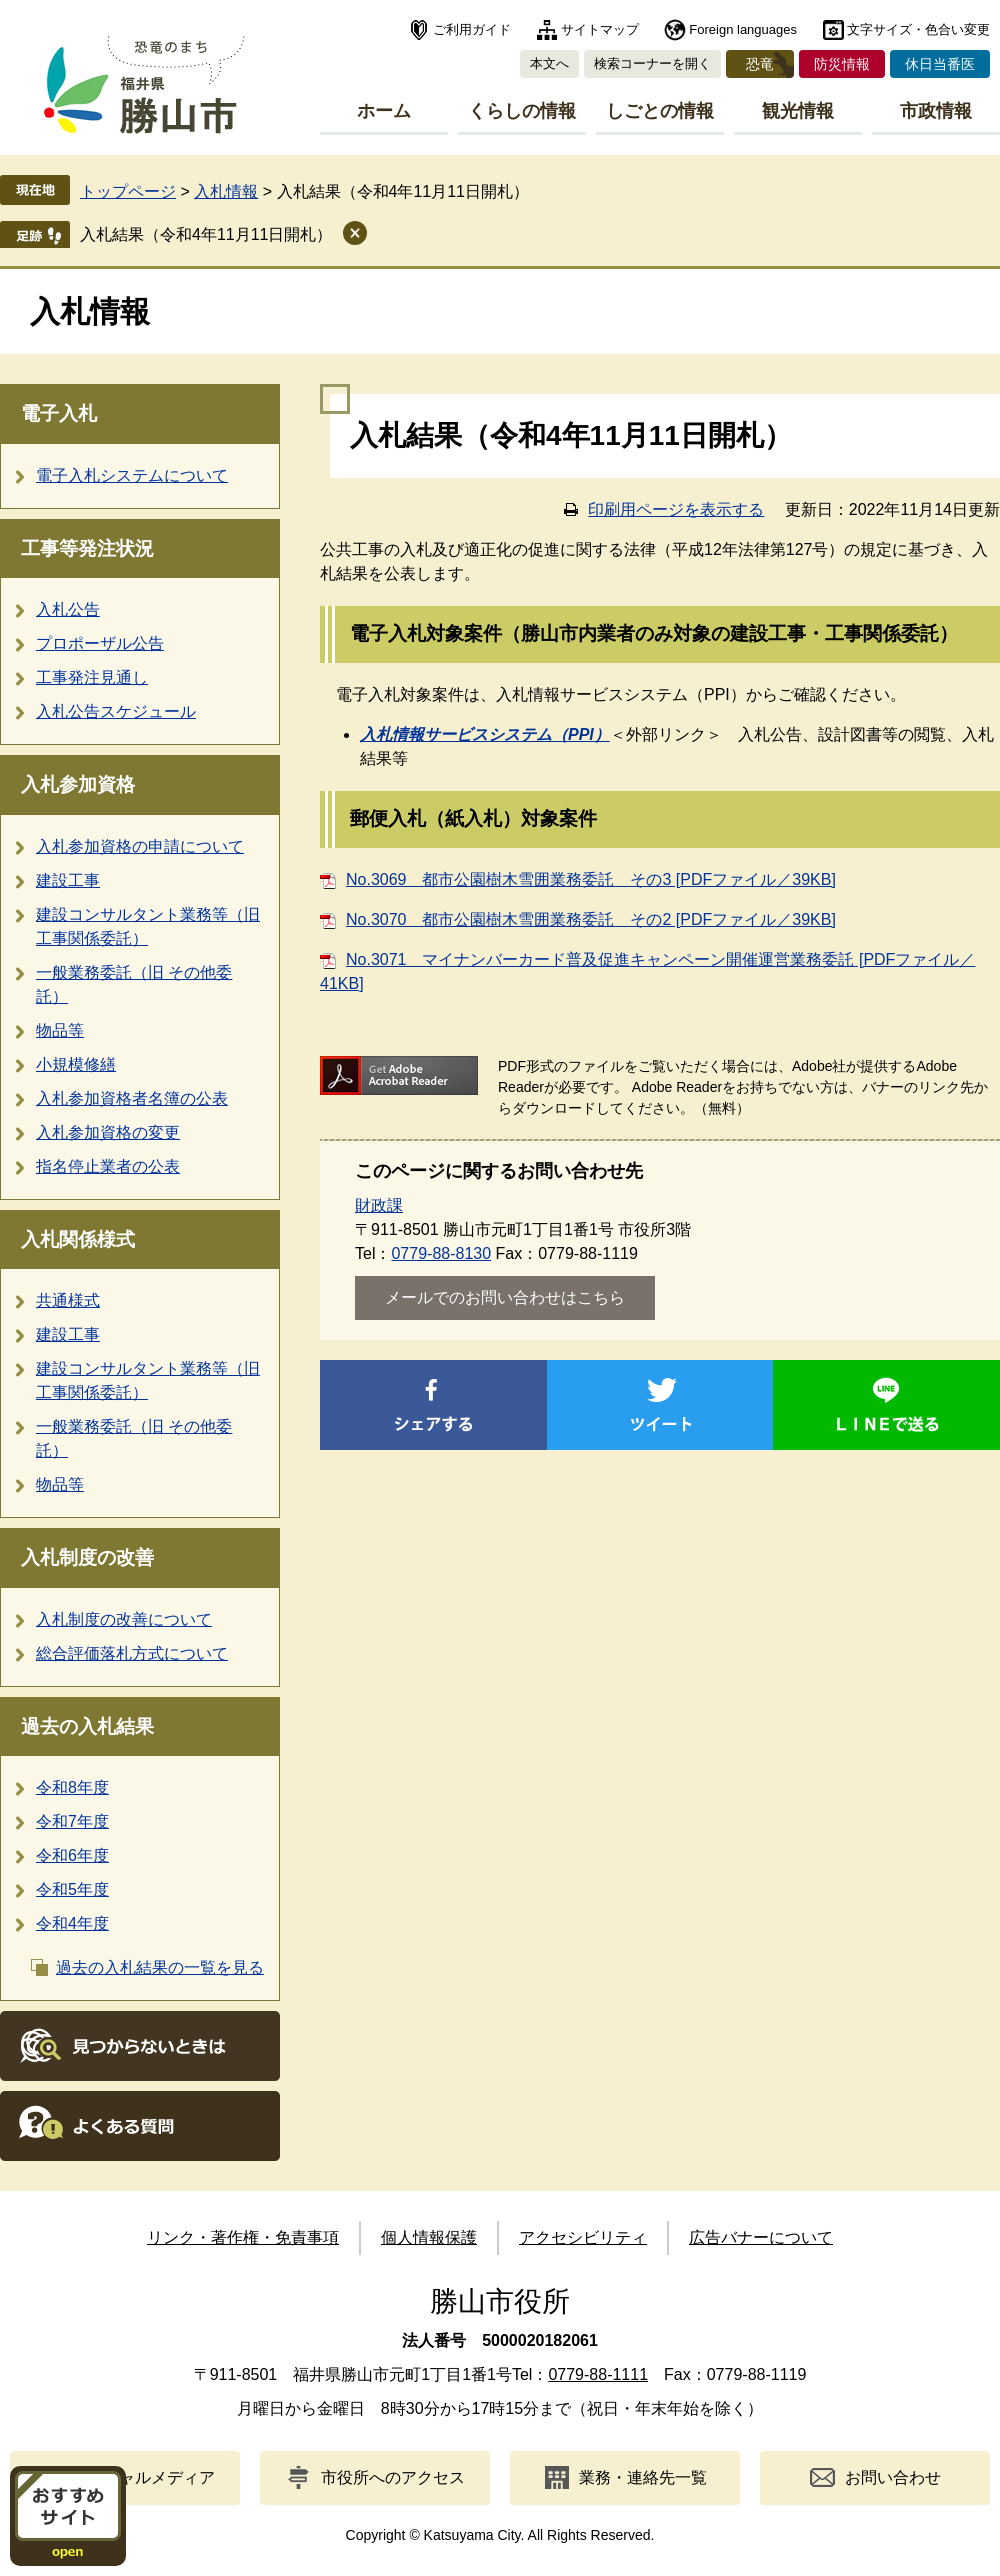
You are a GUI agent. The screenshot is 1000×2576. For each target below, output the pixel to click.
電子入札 (59, 413)
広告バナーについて (761, 2237)
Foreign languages (743, 29)
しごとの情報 (660, 111)
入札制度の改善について (124, 1619)
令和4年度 (72, 1923)
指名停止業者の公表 (108, 1166)
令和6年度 (72, 1855)
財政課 (379, 1205)
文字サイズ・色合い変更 (918, 29)
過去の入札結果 (87, 1726)
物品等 (60, 1030)
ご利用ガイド (472, 29)
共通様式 (68, 1300)
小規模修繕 (76, 1064)
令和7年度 (72, 1821)
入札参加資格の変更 (108, 1132)
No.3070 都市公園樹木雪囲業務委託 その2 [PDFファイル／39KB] (591, 919)
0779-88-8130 (441, 1253)
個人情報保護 (429, 2237)
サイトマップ (600, 29)
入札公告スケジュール (116, 711)
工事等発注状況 (87, 548)
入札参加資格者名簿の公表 (132, 1098)
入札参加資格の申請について (140, 846)
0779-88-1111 (598, 2374)
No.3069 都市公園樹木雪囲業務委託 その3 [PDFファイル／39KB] (591, 879)
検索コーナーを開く (652, 63)
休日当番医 (940, 64)
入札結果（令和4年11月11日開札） (206, 234)
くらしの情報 (522, 111)
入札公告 (68, 609)
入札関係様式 (78, 1239)
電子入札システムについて (132, 475)
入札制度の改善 (87, 1557)
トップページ (128, 191)
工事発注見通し (92, 677)
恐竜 (760, 64)
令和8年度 (72, 1787)
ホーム (384, 111)
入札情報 (226, 191)
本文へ (549, 63)
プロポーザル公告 (100, 643)
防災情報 (842, 64)
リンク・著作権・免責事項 (243, 2237)
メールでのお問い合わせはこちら (505, 1297)
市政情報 (936, 111)
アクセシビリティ (583, 2237)
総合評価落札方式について (132, 1653)
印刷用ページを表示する (676, 509)
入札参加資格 (78, 784)
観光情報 (798, 111)
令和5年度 (72, 1889)
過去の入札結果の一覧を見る (160, 1967)
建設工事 (68, 880)
